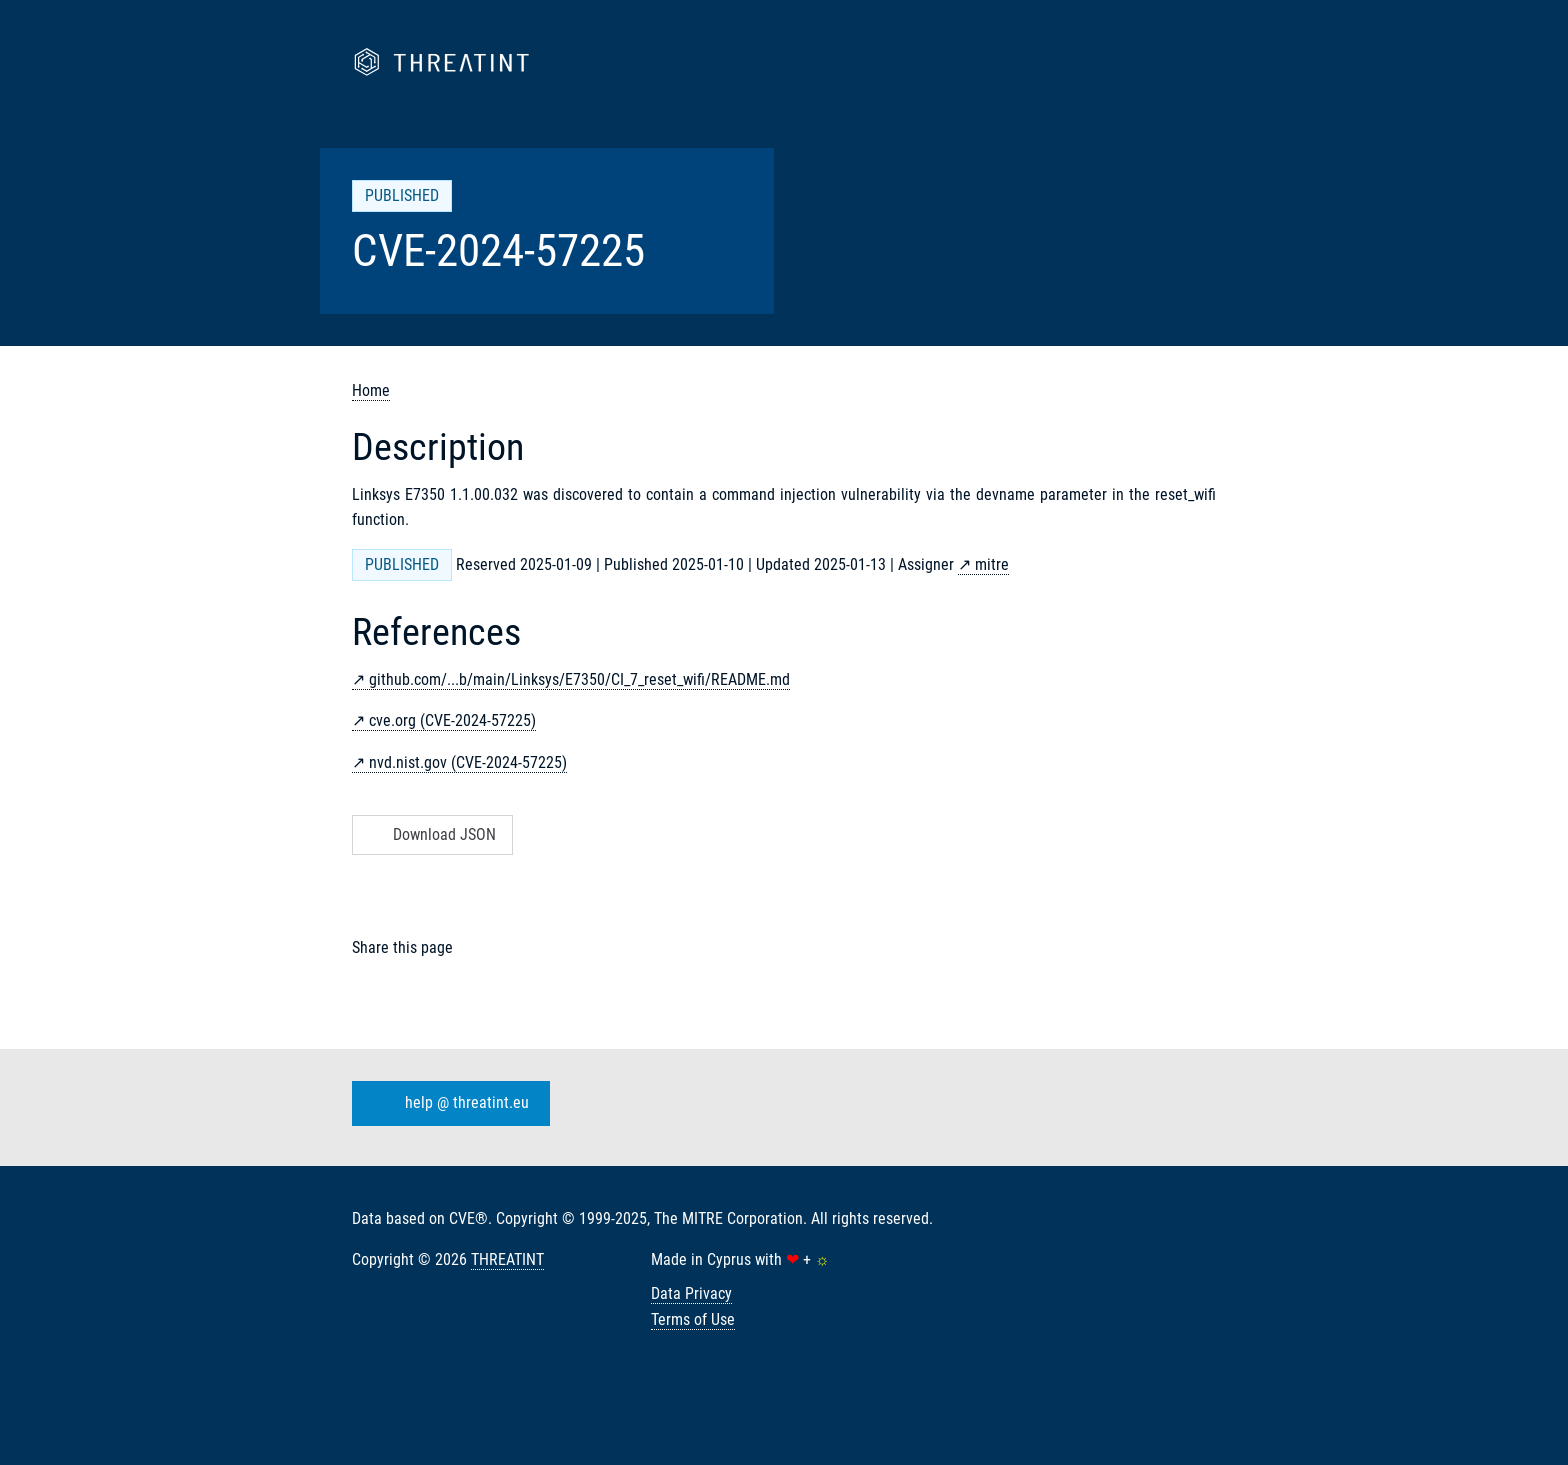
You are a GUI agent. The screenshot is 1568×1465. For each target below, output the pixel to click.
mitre (992, 564)
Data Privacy (691, 1293)
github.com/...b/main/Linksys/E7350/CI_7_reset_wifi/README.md (579, 679)
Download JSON (430, 834)
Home (371, 390)
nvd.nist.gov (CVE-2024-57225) (468, 762)
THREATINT (507, 1259)
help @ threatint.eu (447, 1103)
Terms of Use (693, 1319)
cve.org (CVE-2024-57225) (452, 720)
